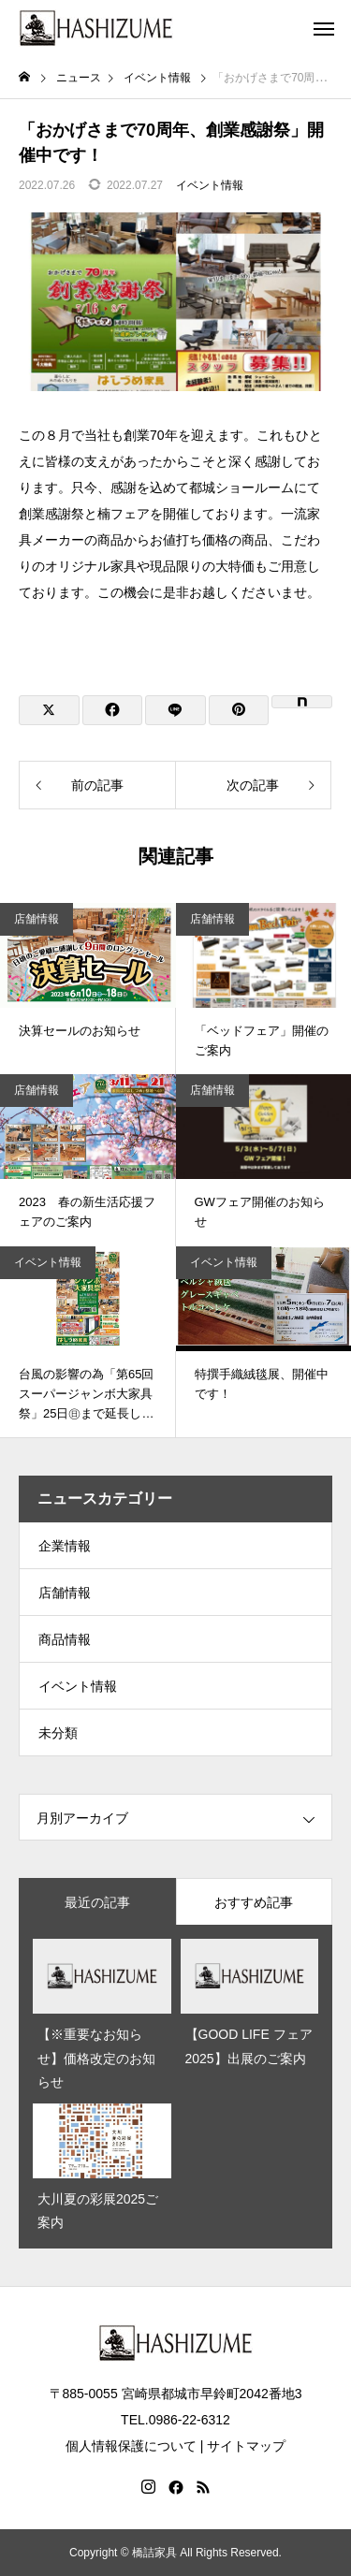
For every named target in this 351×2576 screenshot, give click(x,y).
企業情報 (64, 1545)
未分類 (58, 1732)
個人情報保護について (131, 2445)
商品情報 (64, 1639)
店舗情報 (36, 918)
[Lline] (175, 710)
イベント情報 (209, 185)
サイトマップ (246, 2445)
